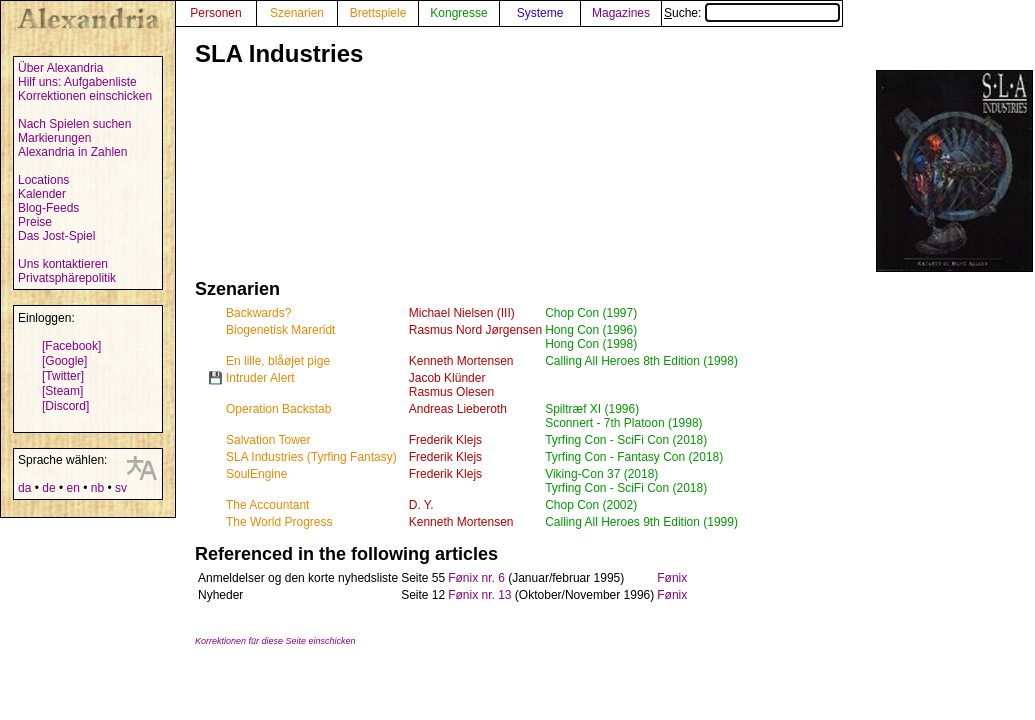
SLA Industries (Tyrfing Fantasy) (311, 457)
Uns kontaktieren (63, 264)
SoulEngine (256, 474)
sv (121, 488)
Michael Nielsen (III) (462, 313)
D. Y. (421, 505)
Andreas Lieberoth (458, 409)
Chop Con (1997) (591, 313)
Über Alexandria (60, 68)
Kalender (42, 194)
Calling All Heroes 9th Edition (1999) (641, 522)
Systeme (540, 13)
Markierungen (54, 138)
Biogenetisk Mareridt (280, 330)
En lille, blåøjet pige (278, 361)
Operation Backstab (278, 409)
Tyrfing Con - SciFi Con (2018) (626, 440)
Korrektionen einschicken (85, 96)
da (24, 488)
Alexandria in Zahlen (72, 152)
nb (97, 488)
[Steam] (62, 391)
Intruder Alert (260, 378)
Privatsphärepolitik (67, 278)
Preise (35, 222)
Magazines (621, 13)
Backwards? (258, 313)
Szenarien (297, 13)
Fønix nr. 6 (476, 578)
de (48, 488)
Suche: (752, 13)
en (72, 488)
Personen (215, 13)
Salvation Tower (268, 440)
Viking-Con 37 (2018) (601, 474)
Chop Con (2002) (591, 505)
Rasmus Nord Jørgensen (475, 330)
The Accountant (267, 505)
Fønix (672, 578)
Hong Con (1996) (591, 330)
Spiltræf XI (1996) (592, 409)
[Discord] (65, 406)
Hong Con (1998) (591, 344)
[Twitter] (63, 376)
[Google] (64, 361)
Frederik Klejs (445, 440)
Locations (43, 180)
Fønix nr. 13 (479, 595)
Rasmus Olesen (451, 392)
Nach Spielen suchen (74, 124)
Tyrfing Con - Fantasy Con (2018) (634, 457)
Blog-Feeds (48, 208)
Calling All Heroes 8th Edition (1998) (641, 361)
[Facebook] (71, 346)
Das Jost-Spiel (56, 236)
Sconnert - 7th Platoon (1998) (623, 423)
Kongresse (458, 13)
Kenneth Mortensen (461, 361)
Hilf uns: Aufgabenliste (77, 82)
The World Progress (279, 522)
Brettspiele (378, 13)
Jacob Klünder (447, 378)
